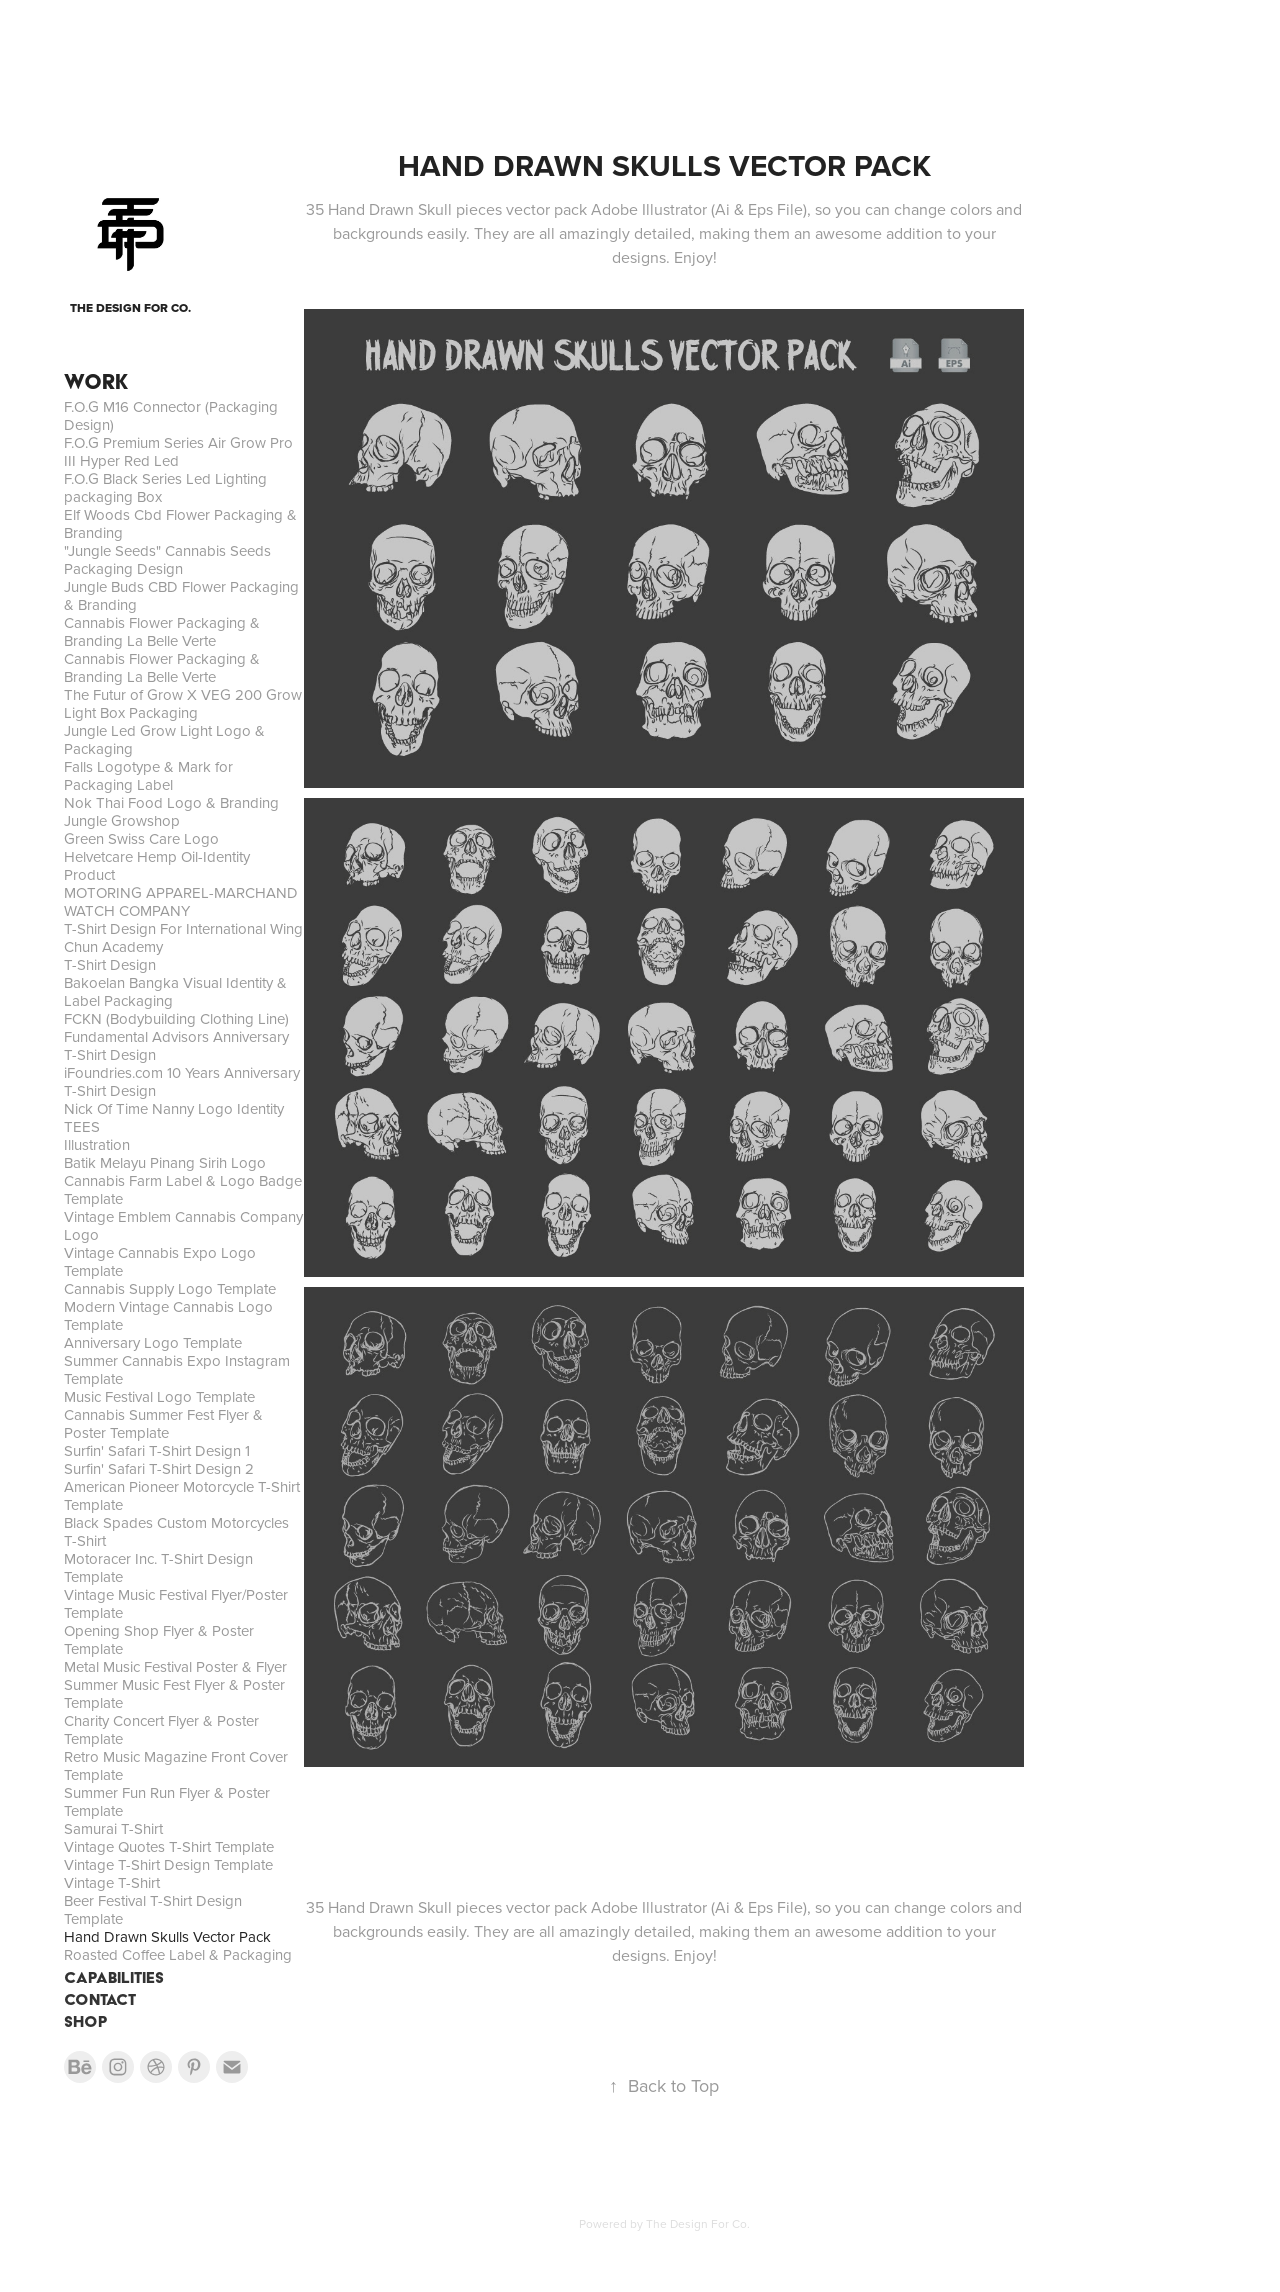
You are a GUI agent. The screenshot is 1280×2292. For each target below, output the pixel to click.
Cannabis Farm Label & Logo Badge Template (183, 1189)
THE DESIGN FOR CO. (130, 308)
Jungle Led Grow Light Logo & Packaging (164, 739)
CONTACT (100, 1999)
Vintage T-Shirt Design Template (168, 1864)
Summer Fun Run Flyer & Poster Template (167, 1801)
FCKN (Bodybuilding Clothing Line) (176, 1018)
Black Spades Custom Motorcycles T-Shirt (176, 1531)
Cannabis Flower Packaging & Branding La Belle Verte (162, 631)
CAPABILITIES (114, 1977)
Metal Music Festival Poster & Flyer (175, 1666)
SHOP (86, 2021)
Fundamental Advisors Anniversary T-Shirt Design (176, 1045)
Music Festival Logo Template (159, 1396)
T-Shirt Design (110, 964)
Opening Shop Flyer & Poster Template (159, 1639)
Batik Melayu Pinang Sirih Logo (165, 1162)
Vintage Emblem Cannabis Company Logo (183, 1225)
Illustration (97, 1144)
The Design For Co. (698, 2223)
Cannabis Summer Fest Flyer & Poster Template (163, 1423)
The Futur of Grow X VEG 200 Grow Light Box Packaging (183, 703)
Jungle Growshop (122, 820)
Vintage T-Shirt (112, 1882)
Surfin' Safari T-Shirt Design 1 (157, 1450)
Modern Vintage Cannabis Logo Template (168, 1315)
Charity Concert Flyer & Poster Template (161, 1729)
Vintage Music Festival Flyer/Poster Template (176, 1603)
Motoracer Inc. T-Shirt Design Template (158, 1567)
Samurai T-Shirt (113, 1828)
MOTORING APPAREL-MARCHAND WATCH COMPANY (181, 901)
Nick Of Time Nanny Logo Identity (174, 1108)
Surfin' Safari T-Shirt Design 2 (159, 1468)
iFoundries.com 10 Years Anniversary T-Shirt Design (182, 1081)
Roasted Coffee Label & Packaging (178, 1954)
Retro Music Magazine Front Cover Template (176, 1765)
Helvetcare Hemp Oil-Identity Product (157, 865)
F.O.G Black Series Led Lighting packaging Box (165, 487)
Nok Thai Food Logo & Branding (171, 802)
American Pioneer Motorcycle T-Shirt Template (182, 1495)
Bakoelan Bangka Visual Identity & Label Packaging (175, 991)
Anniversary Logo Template (153, 1342)
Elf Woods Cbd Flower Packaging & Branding (180, 523)
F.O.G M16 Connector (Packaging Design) (171, 415)
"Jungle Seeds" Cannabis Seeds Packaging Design (167, 559)
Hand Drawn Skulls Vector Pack (167, 1936)
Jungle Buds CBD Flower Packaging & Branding (181, 595)
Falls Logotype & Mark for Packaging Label (148, 775)
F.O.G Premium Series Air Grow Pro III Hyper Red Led (178, 451)
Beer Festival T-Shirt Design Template (153, 1909)
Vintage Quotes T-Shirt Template (169, 1846)
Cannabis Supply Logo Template (170, 1288)
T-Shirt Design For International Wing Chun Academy (183, 937)
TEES (82, 1126)
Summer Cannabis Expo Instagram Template (177, 1369)
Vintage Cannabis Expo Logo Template (160, 1261)
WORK (96, 381)
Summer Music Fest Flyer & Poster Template (174, 1693)
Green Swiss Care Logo (141, 838)
